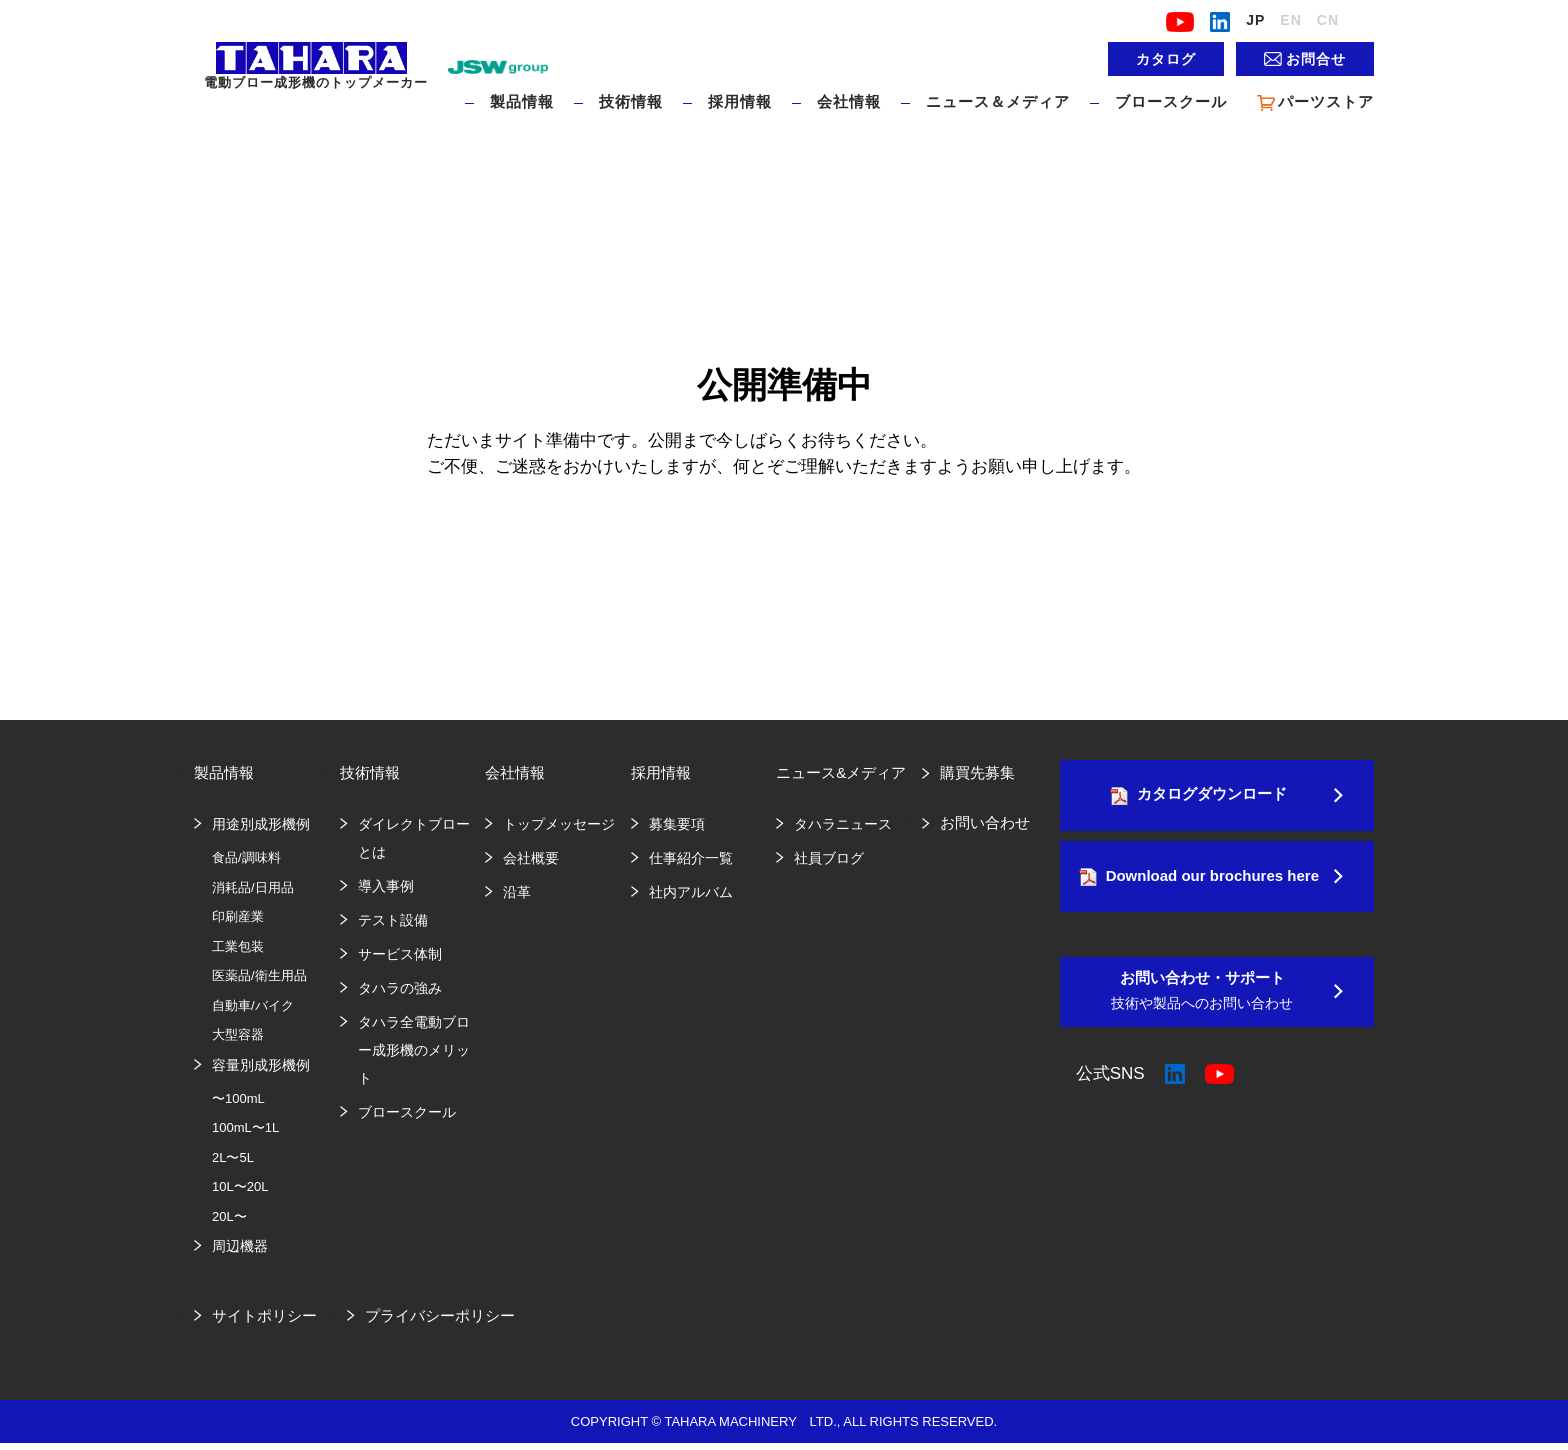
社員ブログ (829, 858)
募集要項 (677, 824)
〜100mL (238, 1098)
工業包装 (238, 946)
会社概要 (531, 858)
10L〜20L (240, 1186)
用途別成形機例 (261, 824)
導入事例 (386, 886)
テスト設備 (393, 920)
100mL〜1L (245, 1127)
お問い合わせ (985, 822)
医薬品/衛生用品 (259, 975)
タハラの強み (400, 988)
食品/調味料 (246, 857)
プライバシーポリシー (440, 1315)
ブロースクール (1171, 101)
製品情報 (522, 101)
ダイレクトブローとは (414, 838)
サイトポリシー (264, 1315)
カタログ (1166, 59)
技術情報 (631, 101)
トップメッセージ (559, 824)
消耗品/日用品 (253, 887)
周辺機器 (240, 1246)
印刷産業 (238, 916)
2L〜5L (233, 1157)
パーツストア (1315, 102)
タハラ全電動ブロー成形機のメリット (414, 1050)
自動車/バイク (253, 1005)
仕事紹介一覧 (691, 858)
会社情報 (849, 101)
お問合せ (1316, 59)
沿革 (517, 892)
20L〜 (229, 1216)
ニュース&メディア (841, 772)
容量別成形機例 (261, 1065)
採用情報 (740, 101)
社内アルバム (691, 892)
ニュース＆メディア (998, 101)
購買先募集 (977, 772)
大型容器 (238, 1034)
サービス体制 (400, 954)
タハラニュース (843, 824)
